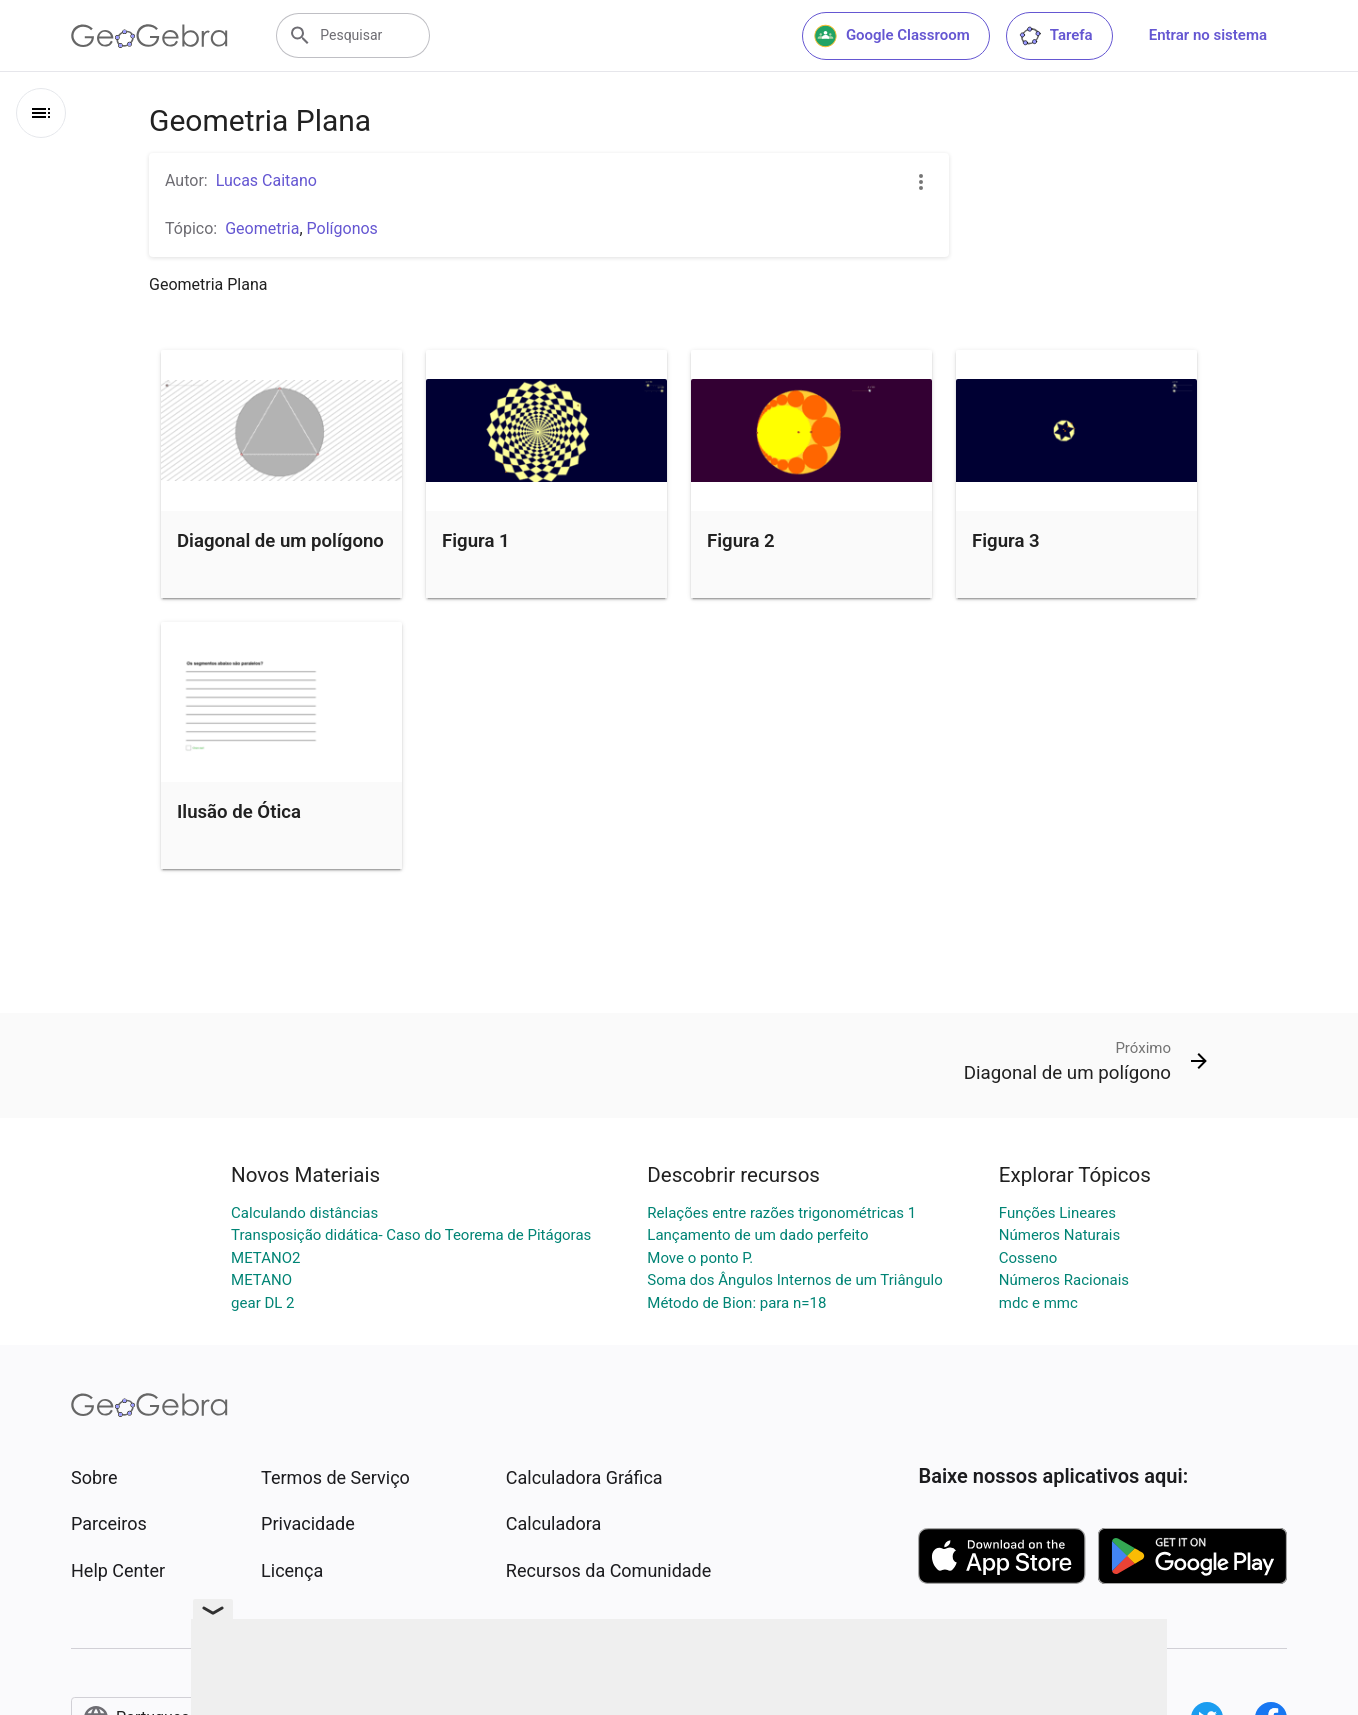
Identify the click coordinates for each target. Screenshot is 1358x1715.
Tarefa (1055, 36)
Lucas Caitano (266, 180)
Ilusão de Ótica (239, 812)
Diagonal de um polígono (280, 541)
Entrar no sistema (1208, 35)
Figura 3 (1006, 541)
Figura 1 (476, 541)
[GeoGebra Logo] (149, 36)
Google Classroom (892, 36)
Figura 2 (741, 541)
